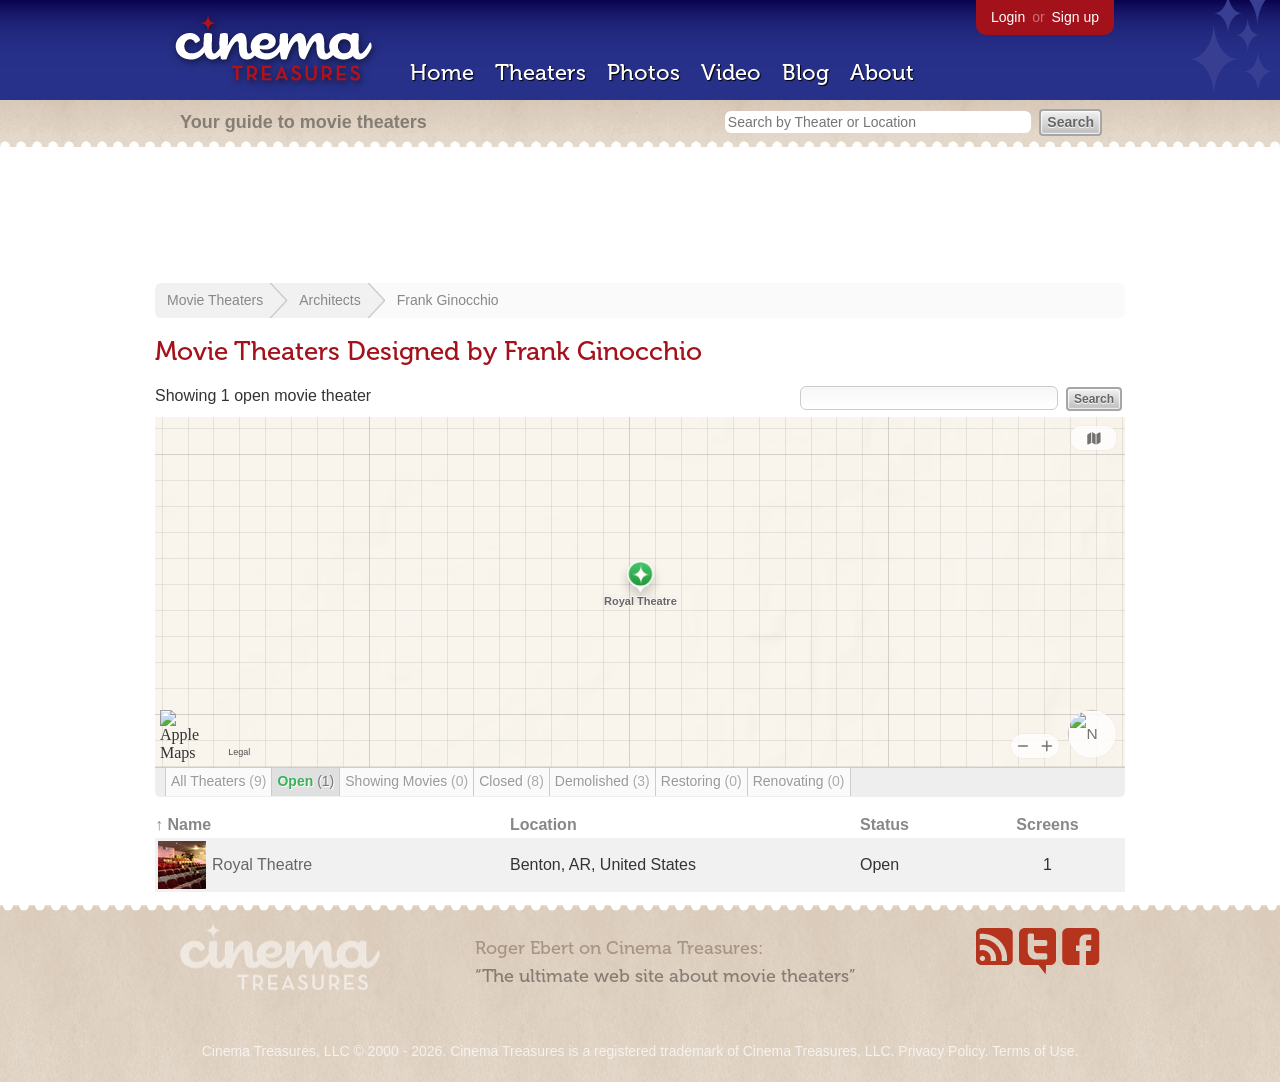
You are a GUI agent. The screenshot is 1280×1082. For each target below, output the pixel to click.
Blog (805, 72)
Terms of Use (1033, 1051)
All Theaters (218, 781)
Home (442, 72)
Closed (511, 781)
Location (543, 824)
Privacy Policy (941, 1051)
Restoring (701, 781)
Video (731, 72)
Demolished (602, 781)
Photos (643, 72)
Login (1008, 17)
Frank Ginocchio (448, 300)
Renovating (799, 781)
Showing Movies (406, 781)
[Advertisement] (640, 217)
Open (305, 781)
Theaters (540, 72)
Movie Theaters (215, 300)
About (882, 72)
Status (884, 824)
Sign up (1075, 17)
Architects (329, 300)
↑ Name (183, 824)
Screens (1047, 824)
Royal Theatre (262, 864)
